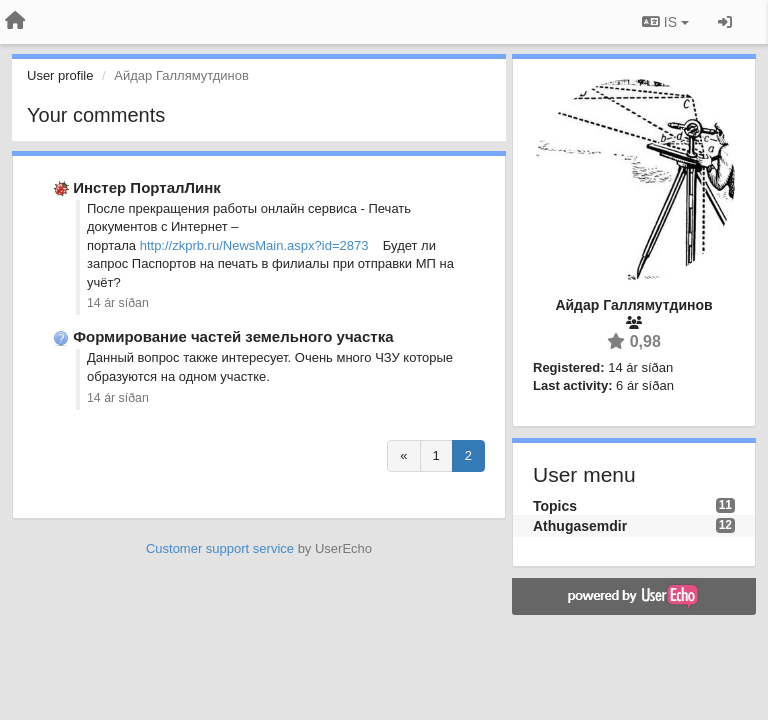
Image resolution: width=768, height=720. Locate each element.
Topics (555, 506)
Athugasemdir (580, 526)
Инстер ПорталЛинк (147, 187)
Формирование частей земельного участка (233, 336)
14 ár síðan (118, 303)
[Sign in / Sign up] (725, 22)
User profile (60, 75)
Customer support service (220, 548)
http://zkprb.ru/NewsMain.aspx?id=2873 (254, 245)
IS (665, 22)
